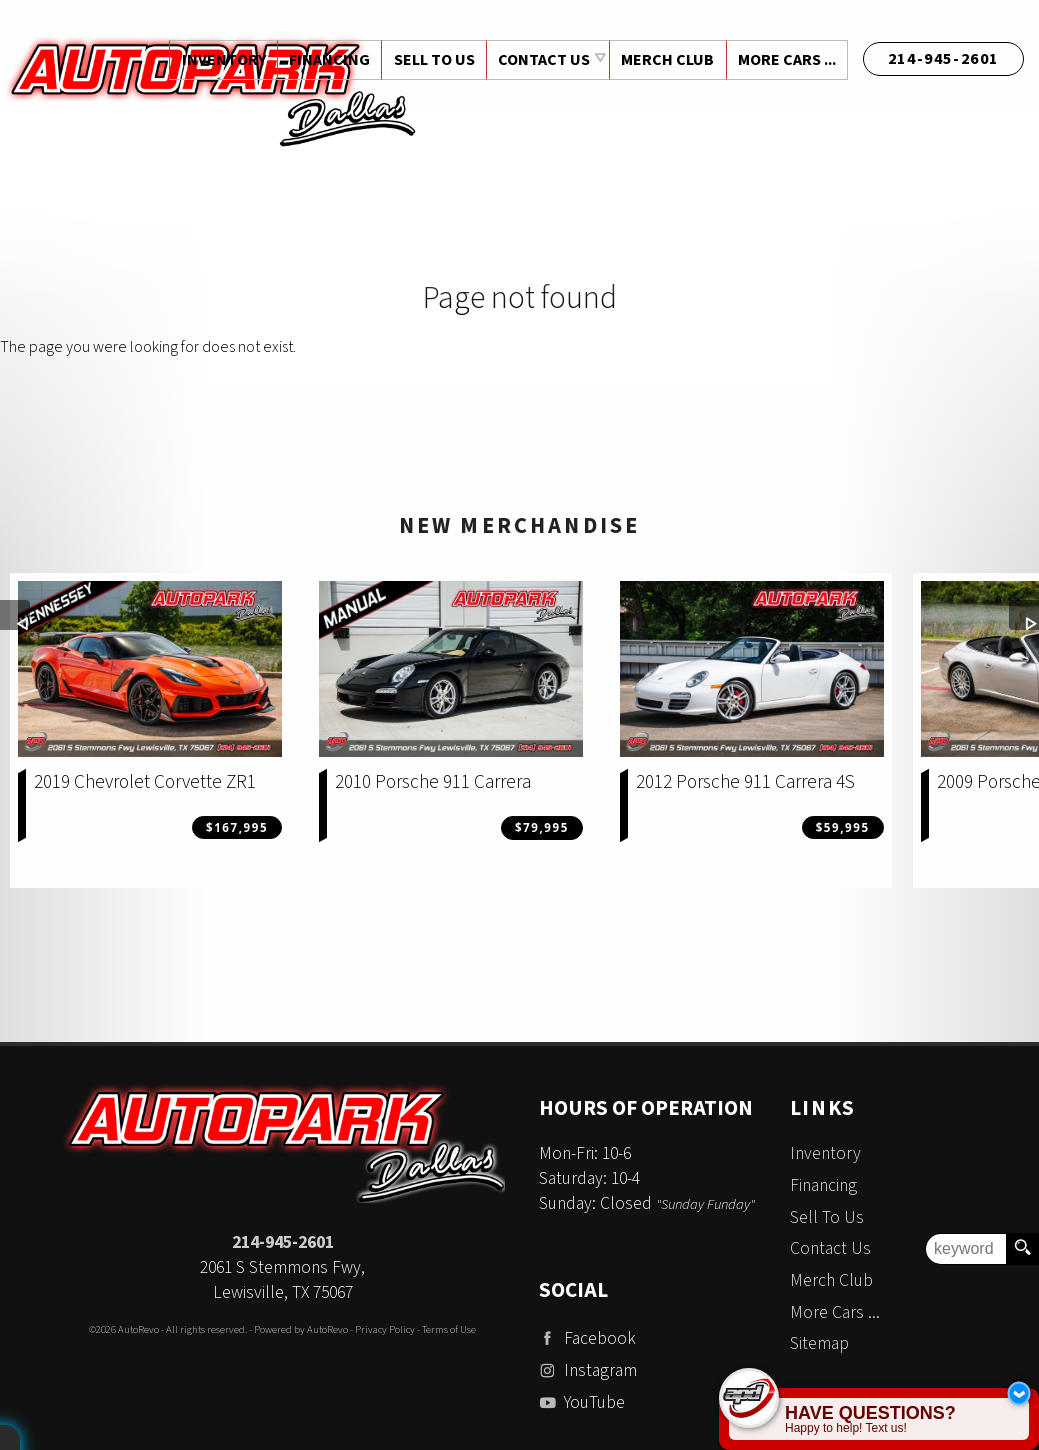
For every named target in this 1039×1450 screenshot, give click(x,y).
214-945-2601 (283, 1242)
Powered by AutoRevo (301, 1329)
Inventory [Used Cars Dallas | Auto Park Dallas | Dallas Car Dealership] (218, 60)
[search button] (1022, 1249)
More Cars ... (786, 60)
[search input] (966, 1249)
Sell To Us (827, 1217)
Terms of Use (449, 1329)
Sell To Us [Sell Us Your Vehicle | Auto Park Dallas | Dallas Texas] (430, 60)
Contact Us (830, 1248)
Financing (823, 1185)
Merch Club (665, 60)
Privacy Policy (385, 1329)
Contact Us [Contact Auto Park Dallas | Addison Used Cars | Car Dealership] (541, 60)
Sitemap (819, 1343)
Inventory (825, 1153)
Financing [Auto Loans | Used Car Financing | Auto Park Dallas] (324, 60)
